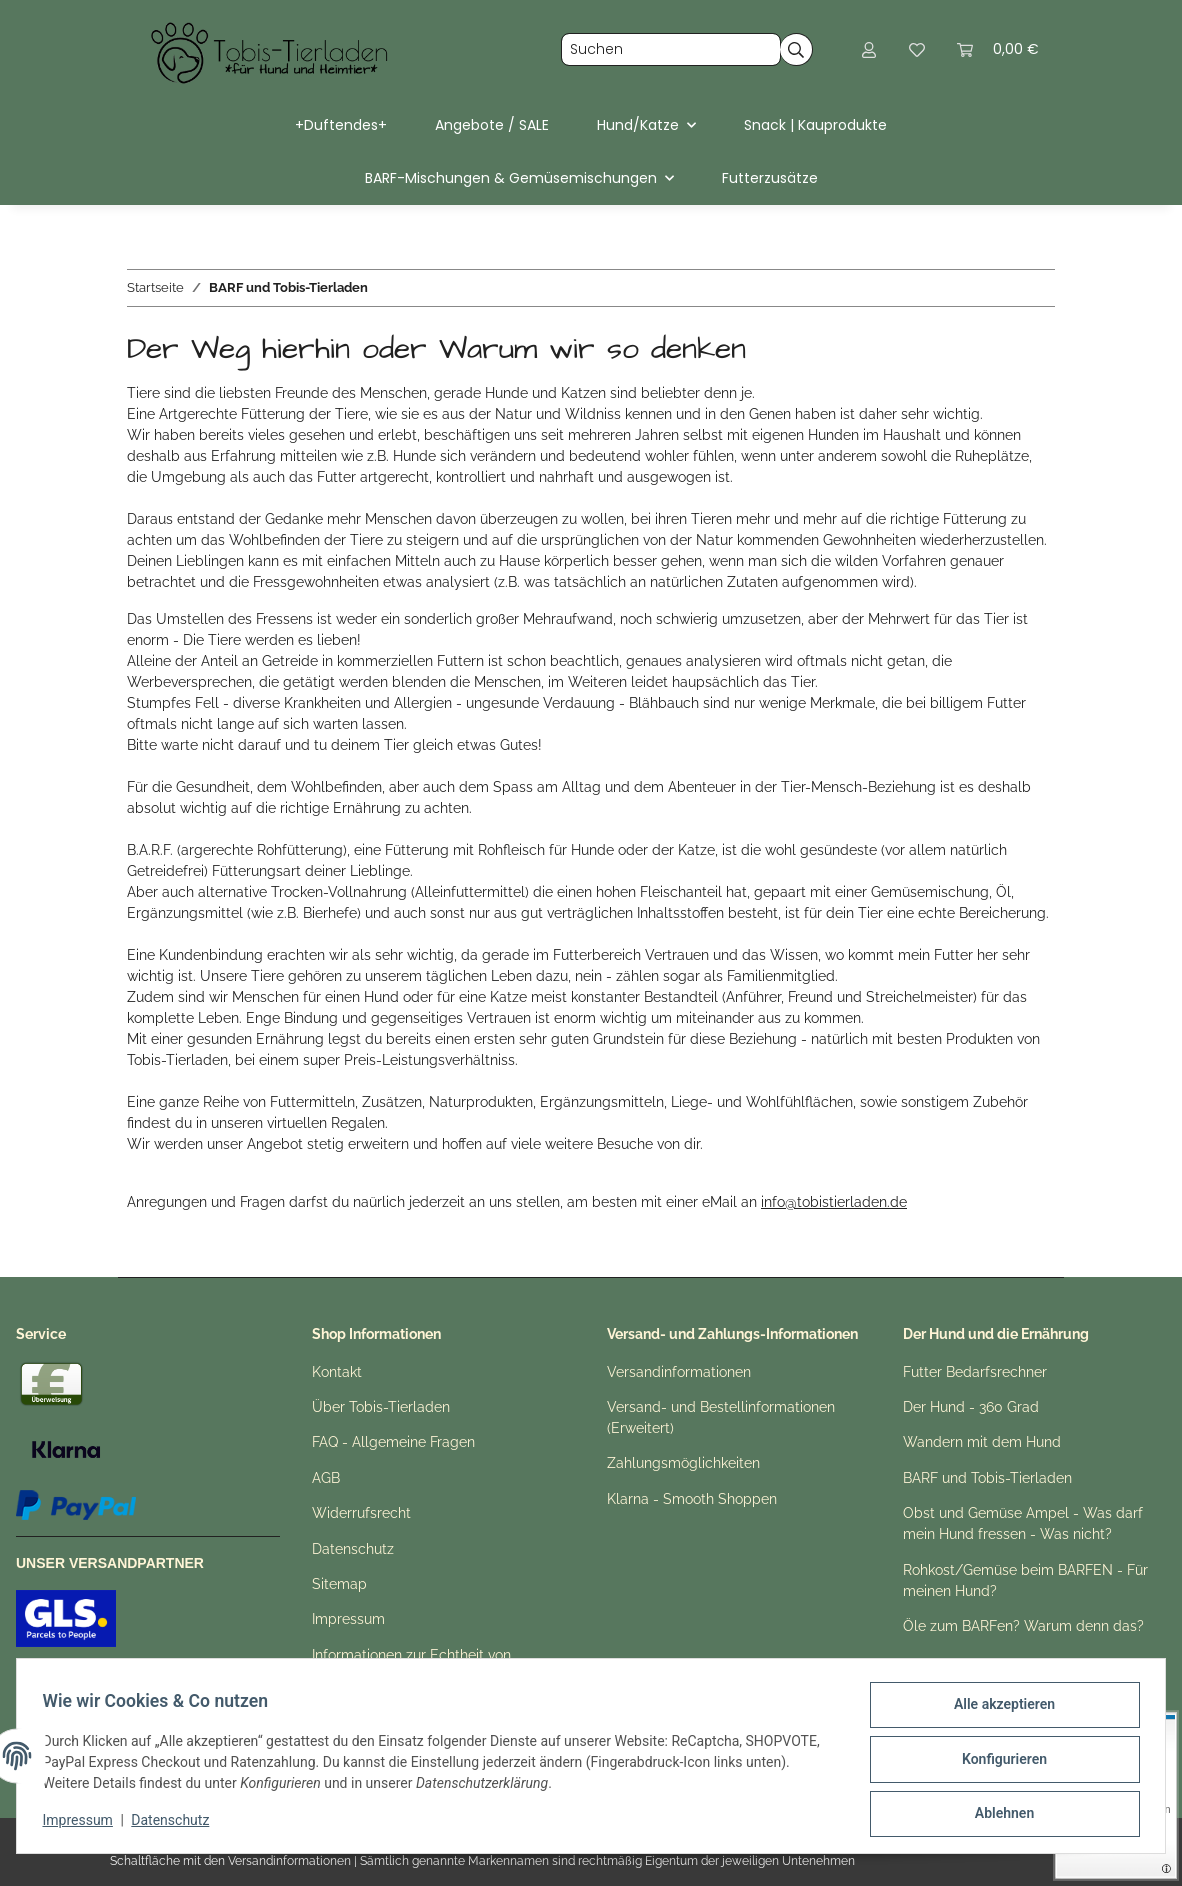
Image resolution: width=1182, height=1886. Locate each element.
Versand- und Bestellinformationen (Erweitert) (721, 1417)
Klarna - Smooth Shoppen (692, 1499)
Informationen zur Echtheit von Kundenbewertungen (411, 1665)
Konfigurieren (997, 1763)
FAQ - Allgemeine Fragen (393, 1442)
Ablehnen (997, 1815)
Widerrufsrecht (361, 1513)
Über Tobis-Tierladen (381, 1407)
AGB (326, 1478)
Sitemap (339, 1584)
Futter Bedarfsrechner (975, 1372)
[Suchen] (671, 50)
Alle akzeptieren (997, 1711)
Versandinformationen (679, 1372)
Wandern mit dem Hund (982, 1442)
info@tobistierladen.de (834, 1202)
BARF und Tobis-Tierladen (987, 1478)
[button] (869, 49)
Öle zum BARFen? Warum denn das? (1023, 1626)
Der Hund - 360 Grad (971, 1407)
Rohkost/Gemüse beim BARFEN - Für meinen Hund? (1025, 1580)
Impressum (84, 1824)
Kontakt (337, 1372)
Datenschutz (177, 1824)
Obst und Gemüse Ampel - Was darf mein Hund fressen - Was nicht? (1023, 1523)
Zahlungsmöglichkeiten (683, 1463)
